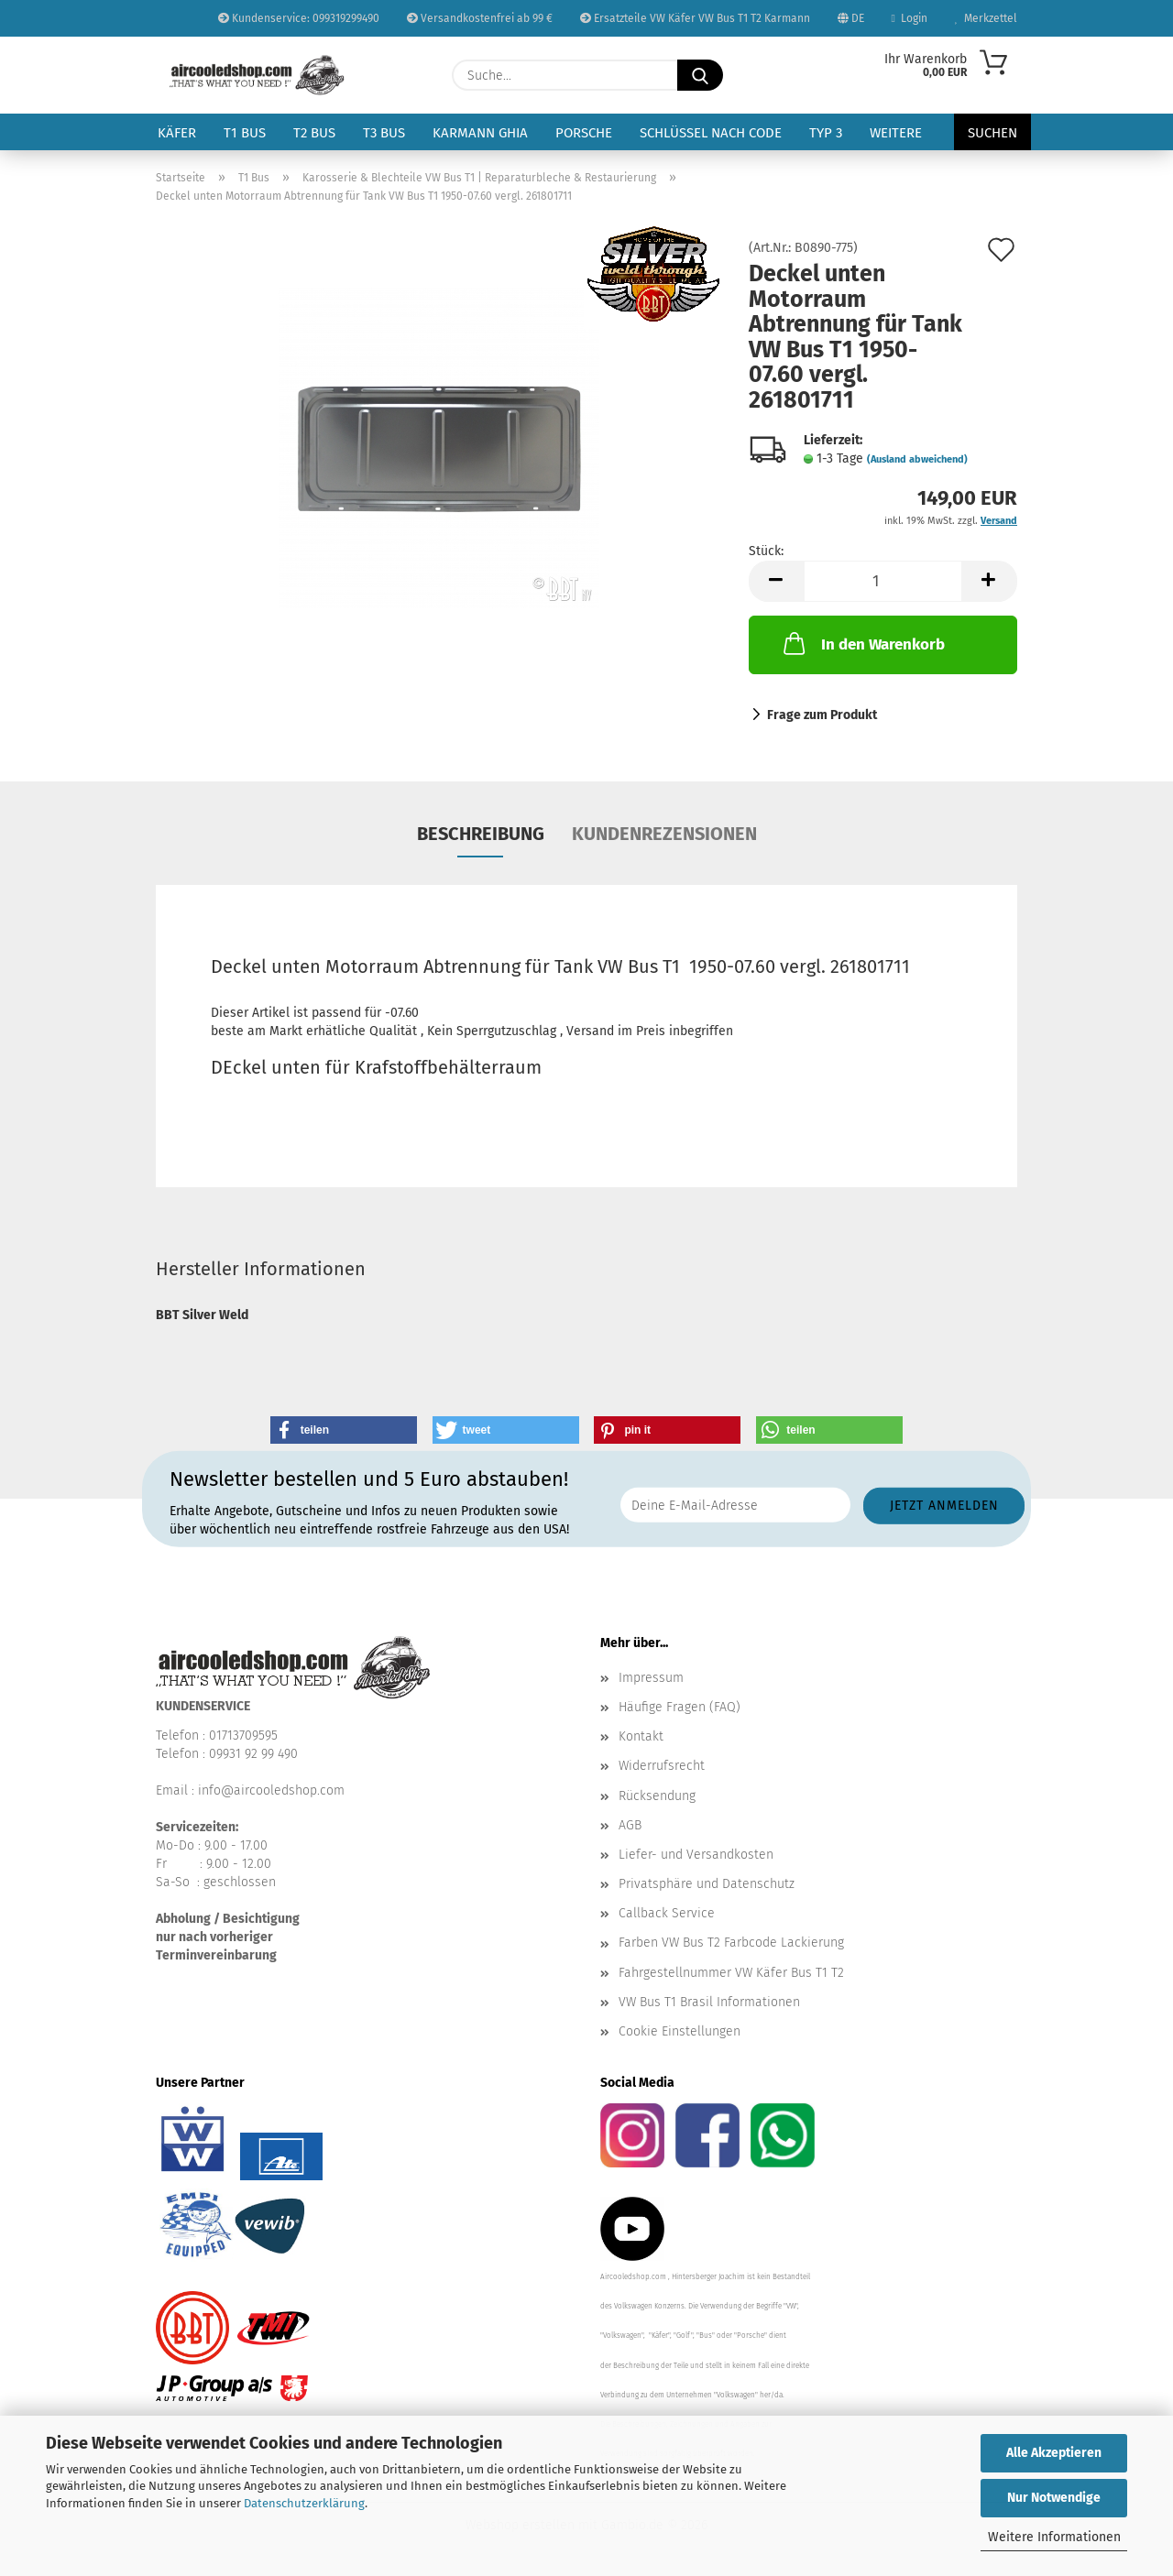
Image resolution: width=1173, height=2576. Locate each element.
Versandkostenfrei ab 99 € (480, 18)
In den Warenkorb (862, 643)
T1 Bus (245, 133)
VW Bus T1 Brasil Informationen (709, 2002)
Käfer (177, 133)
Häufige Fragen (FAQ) (679, 1707)
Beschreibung (480, 834)
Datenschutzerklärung (304, 2503)
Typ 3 (825, 133)
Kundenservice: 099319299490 (298, 18)
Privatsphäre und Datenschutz (707, 1884)
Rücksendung (657, 1796)
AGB (630, 1825)
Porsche (583, 133)
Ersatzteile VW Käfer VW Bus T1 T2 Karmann (695, 18)
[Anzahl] (883, 581)
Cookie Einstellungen (679, 2031)
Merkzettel (986, 18)
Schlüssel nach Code (711, 133)
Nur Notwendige (1054, 2497)
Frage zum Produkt (822, 715)
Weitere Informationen (1054, 2537)
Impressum (651, 1678)
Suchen (992, 133)
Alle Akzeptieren (1054, 2453)
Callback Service (667, 1913)
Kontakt (641, 1736)
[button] (776, 581)
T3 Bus (384, 133)
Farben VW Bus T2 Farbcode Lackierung (731, 1942)
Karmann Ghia (480, 133)
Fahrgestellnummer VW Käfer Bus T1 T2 (731, 1973)
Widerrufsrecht (662, 1766)
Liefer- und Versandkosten (696, 1854)
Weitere (896, 133)
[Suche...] (700, 75)
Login (909, 18)
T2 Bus (314, 133)
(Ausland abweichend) (917, 459)
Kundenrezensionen (664, 834)
